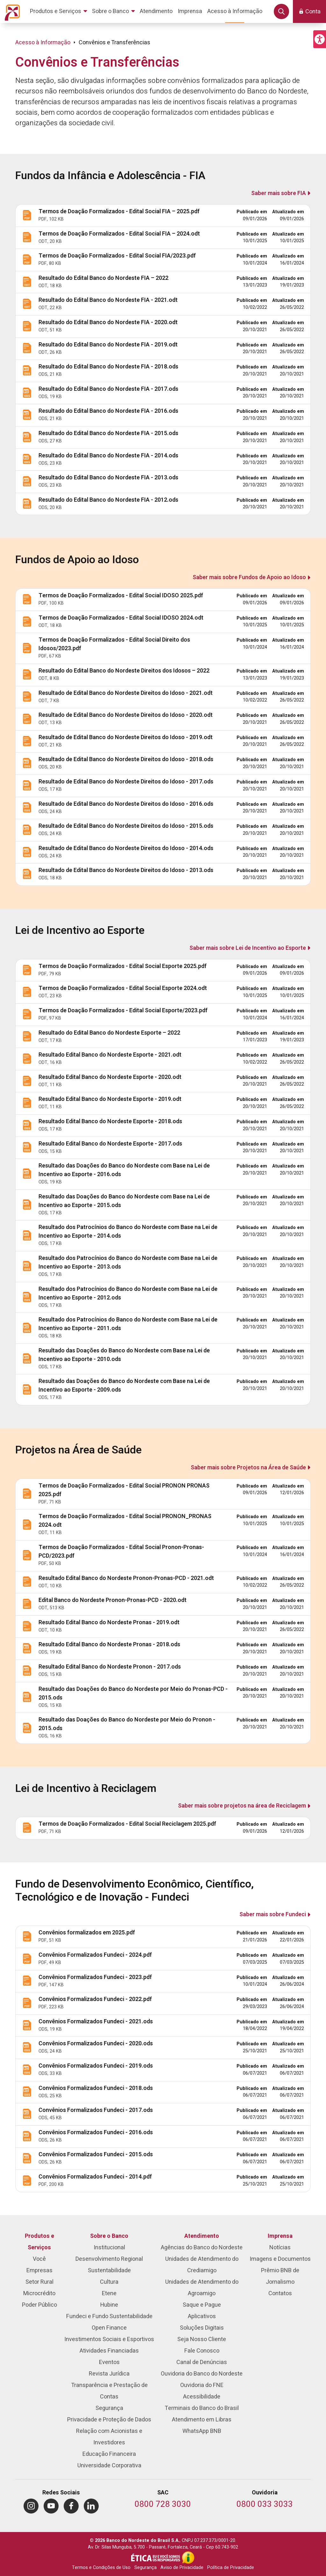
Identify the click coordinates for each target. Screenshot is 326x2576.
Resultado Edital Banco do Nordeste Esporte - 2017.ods (110, 1143)
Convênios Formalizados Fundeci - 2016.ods (96, 2132)
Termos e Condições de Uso (101, 2567)
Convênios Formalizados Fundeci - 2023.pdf (95, 1977)
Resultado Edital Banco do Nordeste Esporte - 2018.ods (110, 1121)
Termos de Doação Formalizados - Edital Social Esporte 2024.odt (123, 988)
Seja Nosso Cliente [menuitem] (201, 2339)
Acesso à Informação (42, 42)
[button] (319, 39)
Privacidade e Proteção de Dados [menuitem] (109, 2419)
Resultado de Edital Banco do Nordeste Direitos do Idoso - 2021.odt (126, 693)
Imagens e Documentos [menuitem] (280, 2259)
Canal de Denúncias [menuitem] (201, 2362)
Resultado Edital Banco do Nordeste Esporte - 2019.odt (110, 1099)
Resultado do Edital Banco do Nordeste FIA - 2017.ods (108, 389)
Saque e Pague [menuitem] (202, 2305)
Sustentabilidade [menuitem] (109, 2270)
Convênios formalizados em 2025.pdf (87, 1932)
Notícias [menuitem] (280, 2247)
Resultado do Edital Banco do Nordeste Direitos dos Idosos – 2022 (124, 670)
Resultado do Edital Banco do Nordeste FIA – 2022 (103, 278)
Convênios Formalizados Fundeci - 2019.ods (96, 2066)
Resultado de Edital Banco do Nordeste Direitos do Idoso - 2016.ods (126, 804)
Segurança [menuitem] (109, 2408)
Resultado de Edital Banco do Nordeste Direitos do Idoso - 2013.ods (126, 870)
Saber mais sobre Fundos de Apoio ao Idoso (249, 577)
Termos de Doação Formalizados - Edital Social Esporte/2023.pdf (123, 1010)
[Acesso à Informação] (188, 2557)
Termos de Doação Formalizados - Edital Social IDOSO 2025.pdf (121, 595)
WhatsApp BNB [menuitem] (201, 2431)
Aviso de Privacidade (181, 2567)
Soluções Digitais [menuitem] (202, 2328)
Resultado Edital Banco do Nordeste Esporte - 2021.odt (110, 1055)
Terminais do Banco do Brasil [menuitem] (202, 2408)
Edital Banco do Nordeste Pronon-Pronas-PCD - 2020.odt (113, 1600)
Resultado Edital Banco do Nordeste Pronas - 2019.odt (109, 1622)
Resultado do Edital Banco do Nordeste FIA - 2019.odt (108, 344)
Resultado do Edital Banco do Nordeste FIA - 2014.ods (108, 455)
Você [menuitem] (39, 2259)
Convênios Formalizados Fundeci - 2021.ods (96, 2021)
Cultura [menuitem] (109, 2282)
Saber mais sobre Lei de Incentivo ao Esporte (247, 948)
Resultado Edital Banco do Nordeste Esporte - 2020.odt (110, 1077)
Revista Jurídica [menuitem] (109, 2373)
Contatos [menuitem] (280, 2293)
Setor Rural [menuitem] (39, 2282)
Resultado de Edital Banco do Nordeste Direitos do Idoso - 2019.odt (126, 737)
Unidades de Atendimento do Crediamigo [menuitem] (201, 2265)
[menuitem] (59, 11)
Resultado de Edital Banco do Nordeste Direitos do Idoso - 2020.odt (126, 715)
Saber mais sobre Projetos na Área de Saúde (248, 1467)
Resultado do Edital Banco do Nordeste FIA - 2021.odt (108, 300)
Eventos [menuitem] (109, 2362)
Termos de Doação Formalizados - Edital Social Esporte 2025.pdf (123, 966)
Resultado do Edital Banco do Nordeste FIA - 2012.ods (108, 500)
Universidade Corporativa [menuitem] (109, 2465)
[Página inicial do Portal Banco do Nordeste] (11, 11)
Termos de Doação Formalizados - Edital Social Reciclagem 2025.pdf (127, 1824)
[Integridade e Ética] (156, 2557)
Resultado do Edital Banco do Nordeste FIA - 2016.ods (108, 411)
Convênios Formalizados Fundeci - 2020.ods (96, 2043)
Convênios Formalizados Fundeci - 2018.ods (96, 2088)
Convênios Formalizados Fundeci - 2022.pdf (95, 1999)
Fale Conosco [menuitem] (201, 2351)
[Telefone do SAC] (163, 2505)
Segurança (145, 2567)
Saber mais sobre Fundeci (272, 1914)
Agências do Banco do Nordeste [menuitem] (202, 2247)
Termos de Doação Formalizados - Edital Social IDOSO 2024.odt (121, 618)
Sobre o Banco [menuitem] (109, 2236)
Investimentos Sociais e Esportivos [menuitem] (109, 2339)
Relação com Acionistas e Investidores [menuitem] (109, 2437)
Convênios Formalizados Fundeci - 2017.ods (96, 2110)
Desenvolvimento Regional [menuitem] (109, 2259)
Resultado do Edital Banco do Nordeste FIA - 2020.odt (108, 322)
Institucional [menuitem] (109, 2247)
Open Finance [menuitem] (109, 2328)
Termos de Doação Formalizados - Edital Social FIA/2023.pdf (117, 255)
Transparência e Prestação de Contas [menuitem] (109, 2391)
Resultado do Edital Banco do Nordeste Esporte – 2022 (109, 1033)
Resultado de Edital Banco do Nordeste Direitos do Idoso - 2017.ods (126, 781)
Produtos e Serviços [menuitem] (39, 2242)
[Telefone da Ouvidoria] (265, 2505)
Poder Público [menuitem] (39, 2305)
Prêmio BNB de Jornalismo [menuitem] (280, 2276)
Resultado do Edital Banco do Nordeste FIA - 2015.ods (108, 433)
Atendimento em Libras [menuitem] (201, 2419)
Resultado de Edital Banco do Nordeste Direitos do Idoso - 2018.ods (126, 759)
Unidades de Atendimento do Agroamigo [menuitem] (201, 2288)
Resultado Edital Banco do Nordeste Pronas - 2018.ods (109, 1644)
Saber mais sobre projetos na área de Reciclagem (242, 1805)
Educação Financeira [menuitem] (109, 2454)
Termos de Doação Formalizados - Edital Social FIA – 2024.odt (119, 233)
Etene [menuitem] (109, 2293)
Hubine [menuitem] (109, 2305)
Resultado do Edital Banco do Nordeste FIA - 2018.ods (108, 366)
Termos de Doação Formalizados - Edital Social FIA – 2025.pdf (119, 211)
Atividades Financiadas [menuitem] (109, 2351)
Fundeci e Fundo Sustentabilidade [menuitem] (109, 2316)
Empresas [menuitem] (39, 2270)
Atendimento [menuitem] (201, 2236)
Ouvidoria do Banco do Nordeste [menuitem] (202, 2373)
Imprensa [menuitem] (280, 2236)
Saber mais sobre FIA (278, 193)
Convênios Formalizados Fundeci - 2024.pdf (95, 1955)
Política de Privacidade (230, 2567)
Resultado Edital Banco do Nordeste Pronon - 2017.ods (110, 1667)
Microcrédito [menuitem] (39, 2293)
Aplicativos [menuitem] (202, 2316)
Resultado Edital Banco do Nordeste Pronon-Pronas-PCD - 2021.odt (126, 1578)
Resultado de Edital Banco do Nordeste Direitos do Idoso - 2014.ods (126, 848)
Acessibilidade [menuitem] (201, 2396)
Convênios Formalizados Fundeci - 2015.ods (96, 2154)
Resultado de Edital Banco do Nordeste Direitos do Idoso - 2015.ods (126, 826)
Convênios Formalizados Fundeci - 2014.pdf (95, 2176)
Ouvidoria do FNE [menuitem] (201, 2385)
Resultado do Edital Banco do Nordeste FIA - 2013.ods (108, 477)
